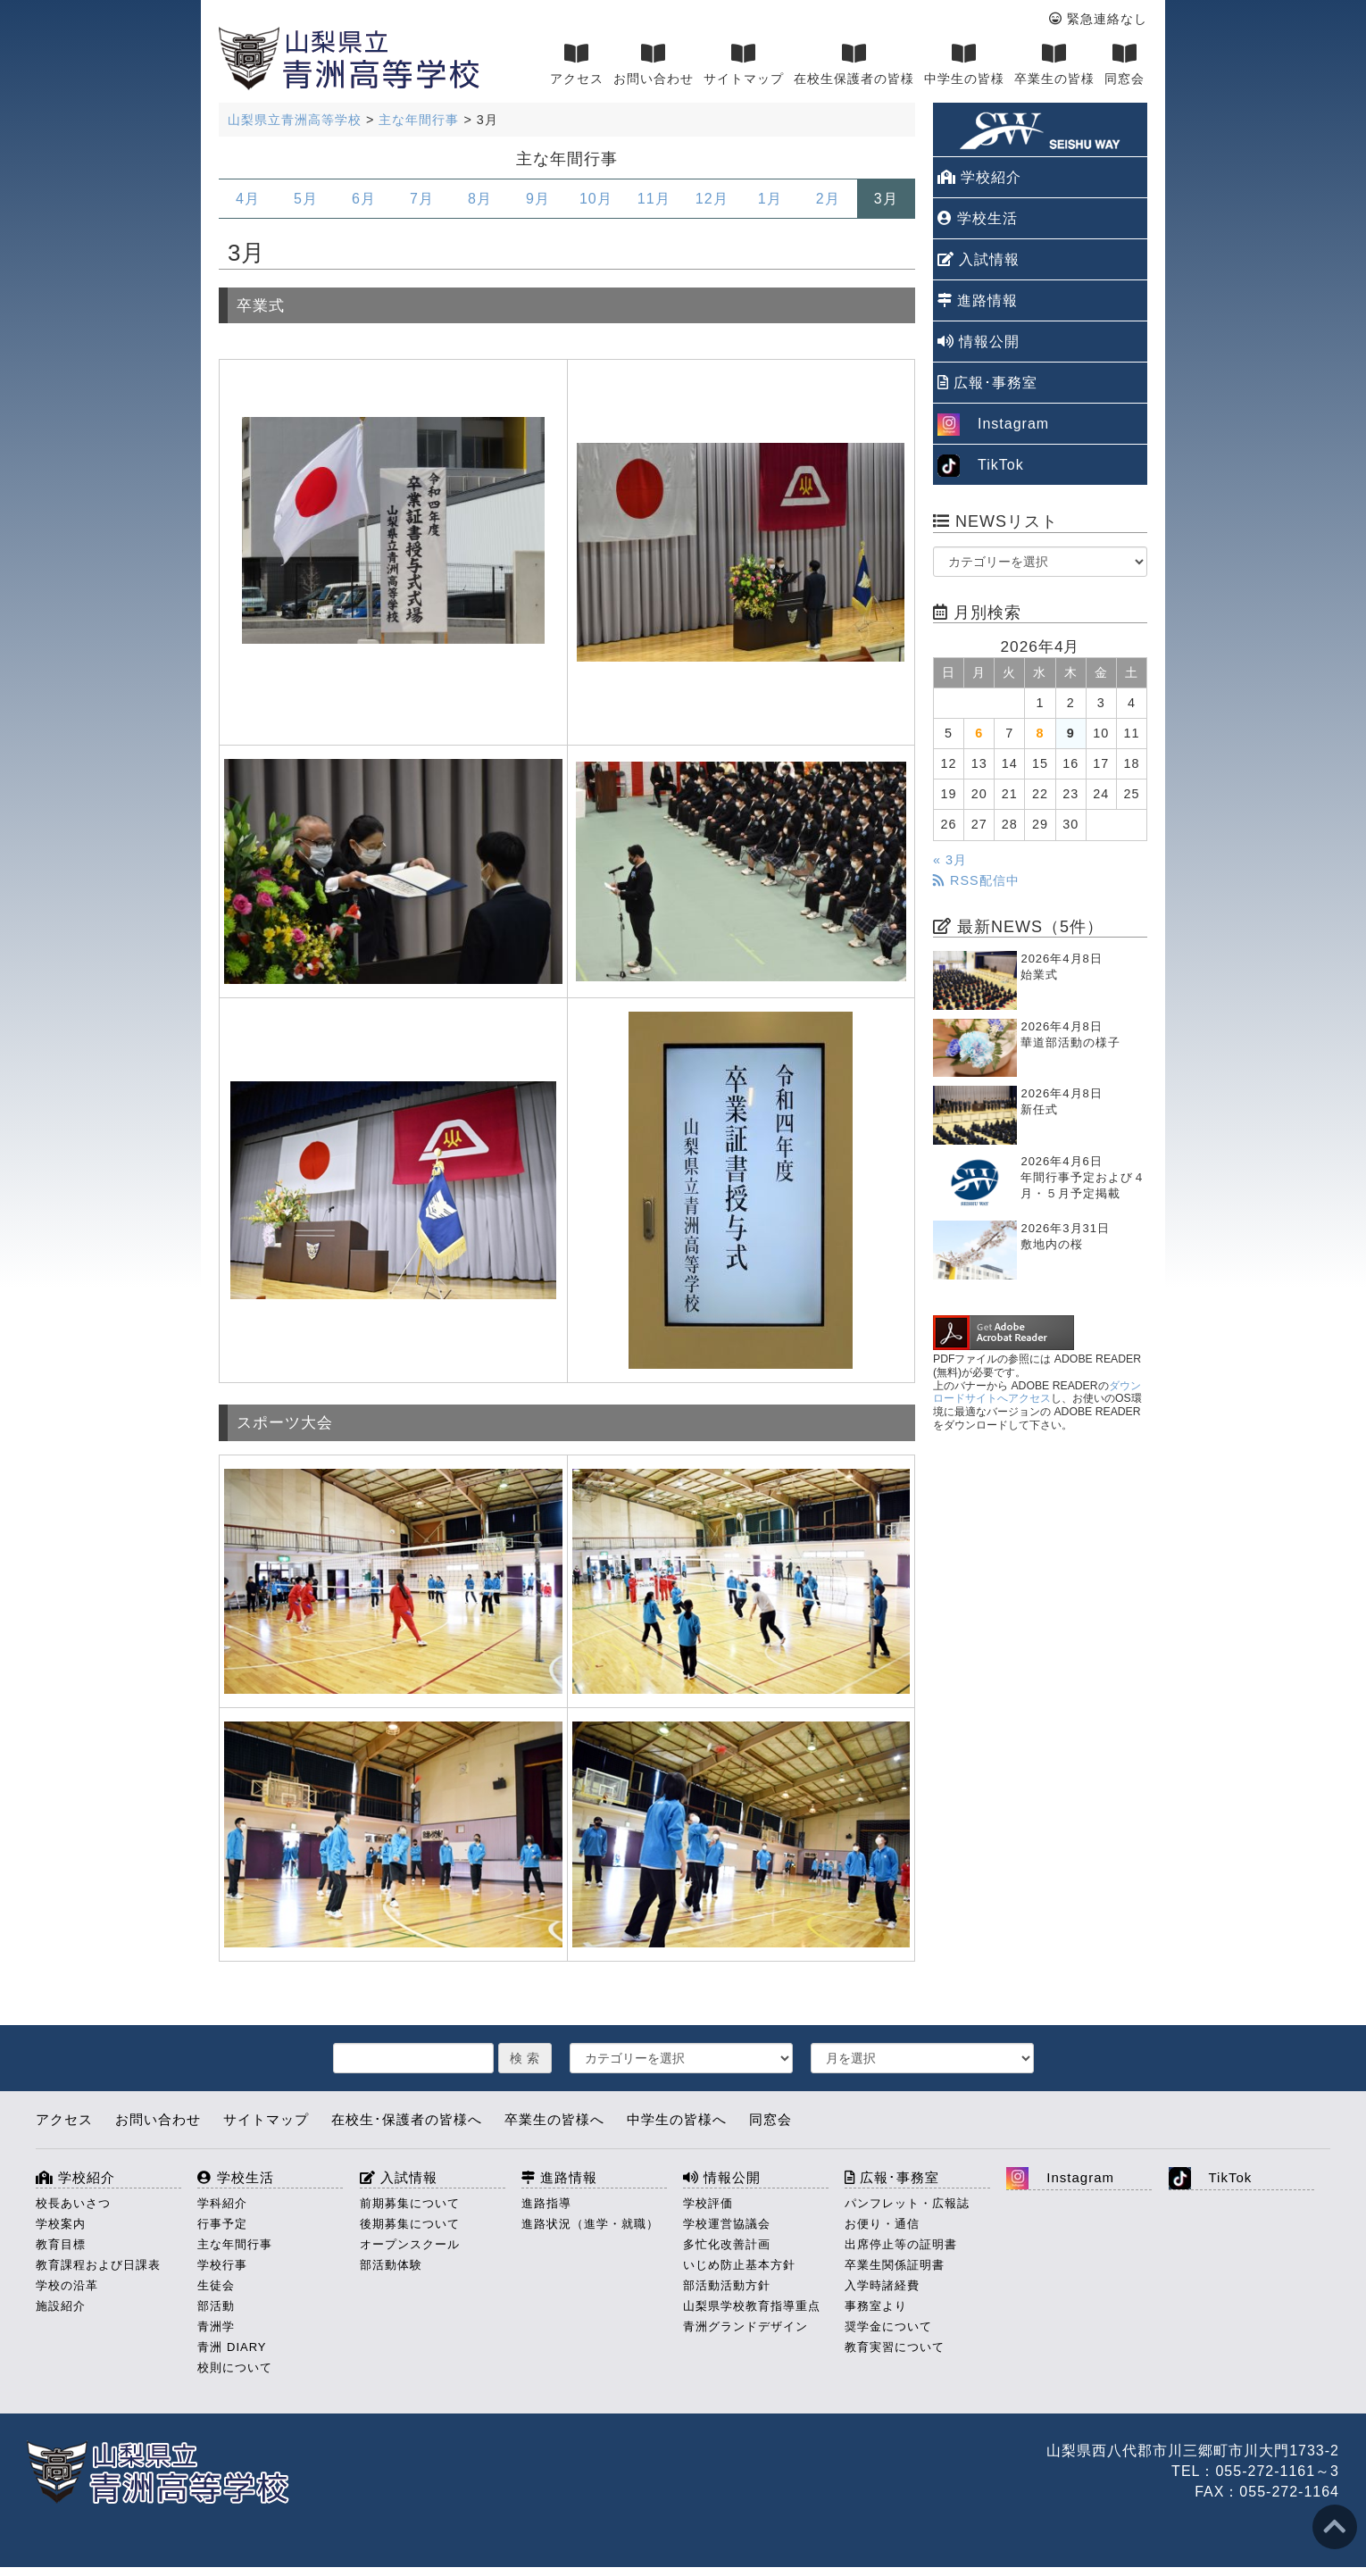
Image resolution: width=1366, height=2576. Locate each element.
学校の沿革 (67, 2285)
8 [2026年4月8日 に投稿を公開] (1040, 733)
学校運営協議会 (726, 2223)
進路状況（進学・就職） (590, 2223)
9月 (538, 198)
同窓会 (1124, 64)
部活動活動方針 (726, 2285)
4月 (248, 198)
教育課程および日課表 (98, 2265)
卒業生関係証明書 (895, 2265)
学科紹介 (222, 2203)
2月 (828, 198)
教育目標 (61, 2244)
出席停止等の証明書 (901, 2244)
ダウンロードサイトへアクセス (1037, 1392)
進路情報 (977, 300)
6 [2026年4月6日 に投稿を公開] (979, 733)
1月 (770, 198)
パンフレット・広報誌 (907, 2203)
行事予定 (222, 2223)
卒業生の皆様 (1054, 64)
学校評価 (708, 2203)
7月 (422, 198)
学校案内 (61, 2223)
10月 (595, 198)
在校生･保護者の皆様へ (406, 2119)
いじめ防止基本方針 (739, 2265)
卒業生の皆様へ (554, 2119)
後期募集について (410, 2223)
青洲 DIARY (231, 2347)
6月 (364, 198)
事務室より (876, 2306)
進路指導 (546, 2203)
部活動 (216, 2306)
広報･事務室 (987, 382)
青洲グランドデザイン (745, 2326)
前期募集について (410, 2203)
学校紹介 (979, 177)
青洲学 (216, 2326)
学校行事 (222, 2265)
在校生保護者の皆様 (854, 64)
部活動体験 (391, 2265)
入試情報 (978, 259)
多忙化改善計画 (726, 2244)
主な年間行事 (234, 2244)
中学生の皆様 (964, 64)
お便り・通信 (882, 2223)
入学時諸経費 (882, 2285)
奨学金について (888, 2326)
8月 (480, 198)
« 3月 (950, 860)
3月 (886, 198)
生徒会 (216, 2285)
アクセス (577, 64)
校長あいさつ (73, 2203)
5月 (306, 198)
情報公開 (978, 341)
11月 (654, 198)
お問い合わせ (653, 64)
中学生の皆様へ (677, 2119)
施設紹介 (61, 2306)
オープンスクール (410, 2244)
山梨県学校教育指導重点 (751, 2306)
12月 (712, 198)
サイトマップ (744, 64)
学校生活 (977, 218)
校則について (234, 2367)
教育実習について (895, 2347)
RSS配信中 (976, 880)
